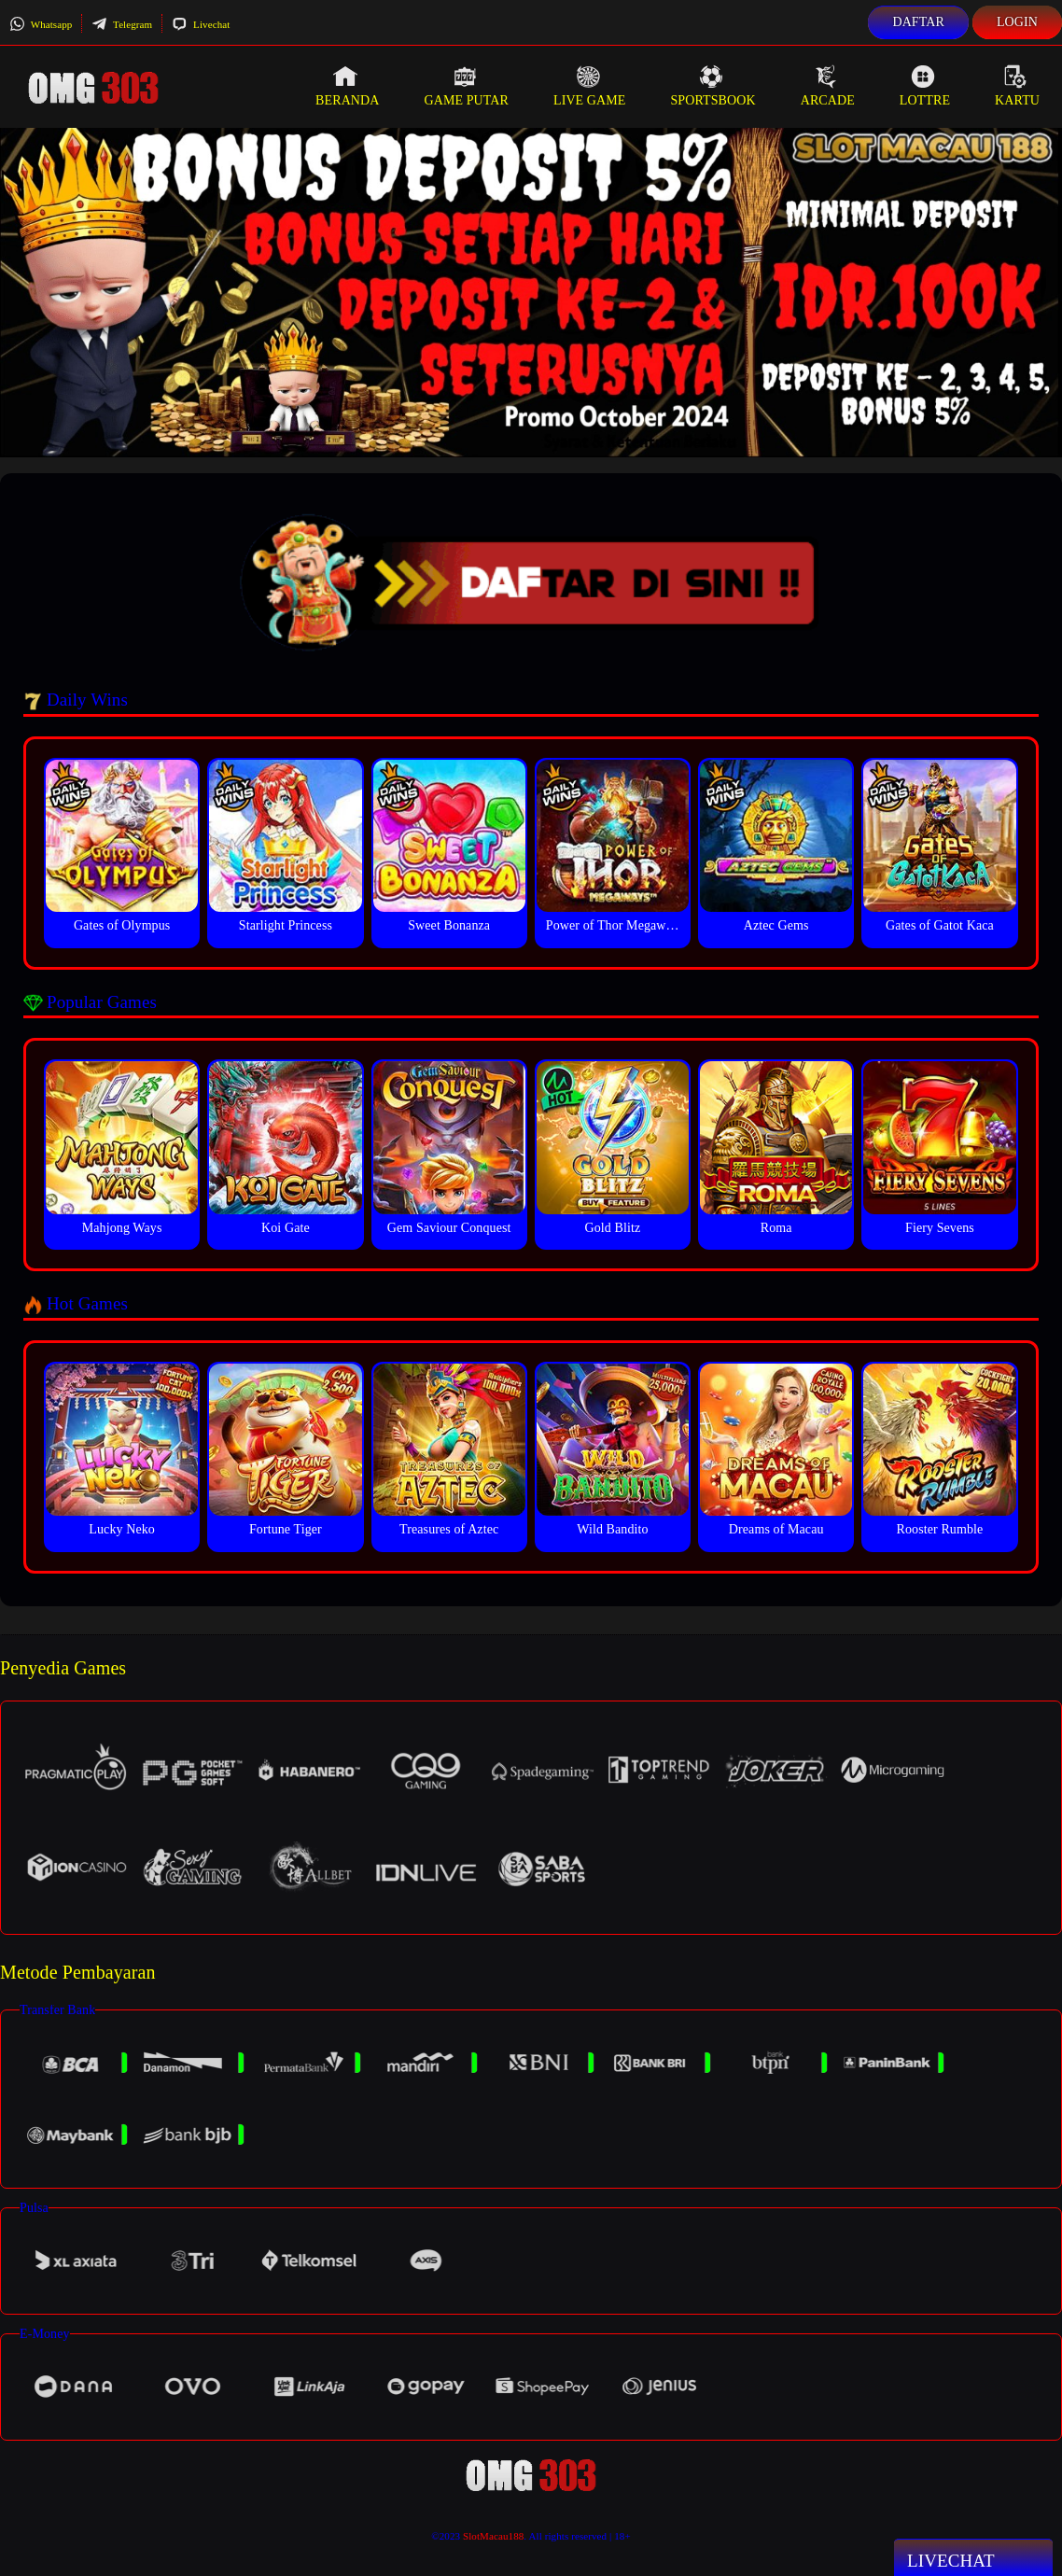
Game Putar (466, 85)
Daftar (918, 22)
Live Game (589, 85)
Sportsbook (712, 85)
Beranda (347, 85)
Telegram (121, 24)
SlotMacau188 (493, 2535)
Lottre (925, 85)
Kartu (1017, 85)
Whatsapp (40, 24)
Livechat (201, 24)
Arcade (828, 85)
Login (1017, 22)
